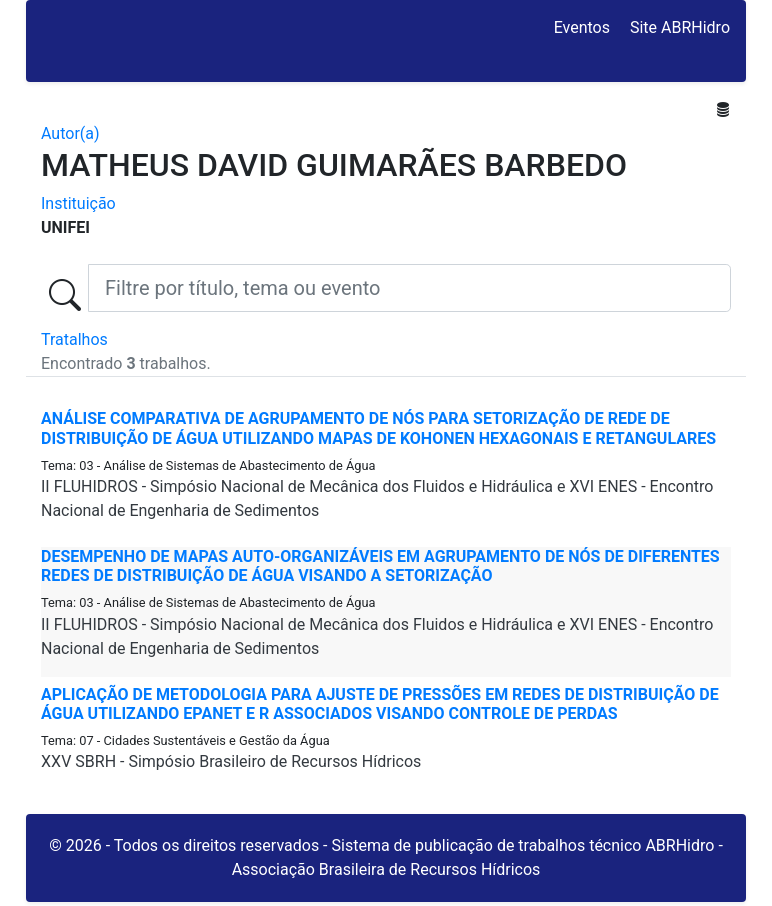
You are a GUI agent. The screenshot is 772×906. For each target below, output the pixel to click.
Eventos (582, 27)
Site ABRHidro (680, 27)
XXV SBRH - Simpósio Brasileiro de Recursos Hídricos (231, 761)
